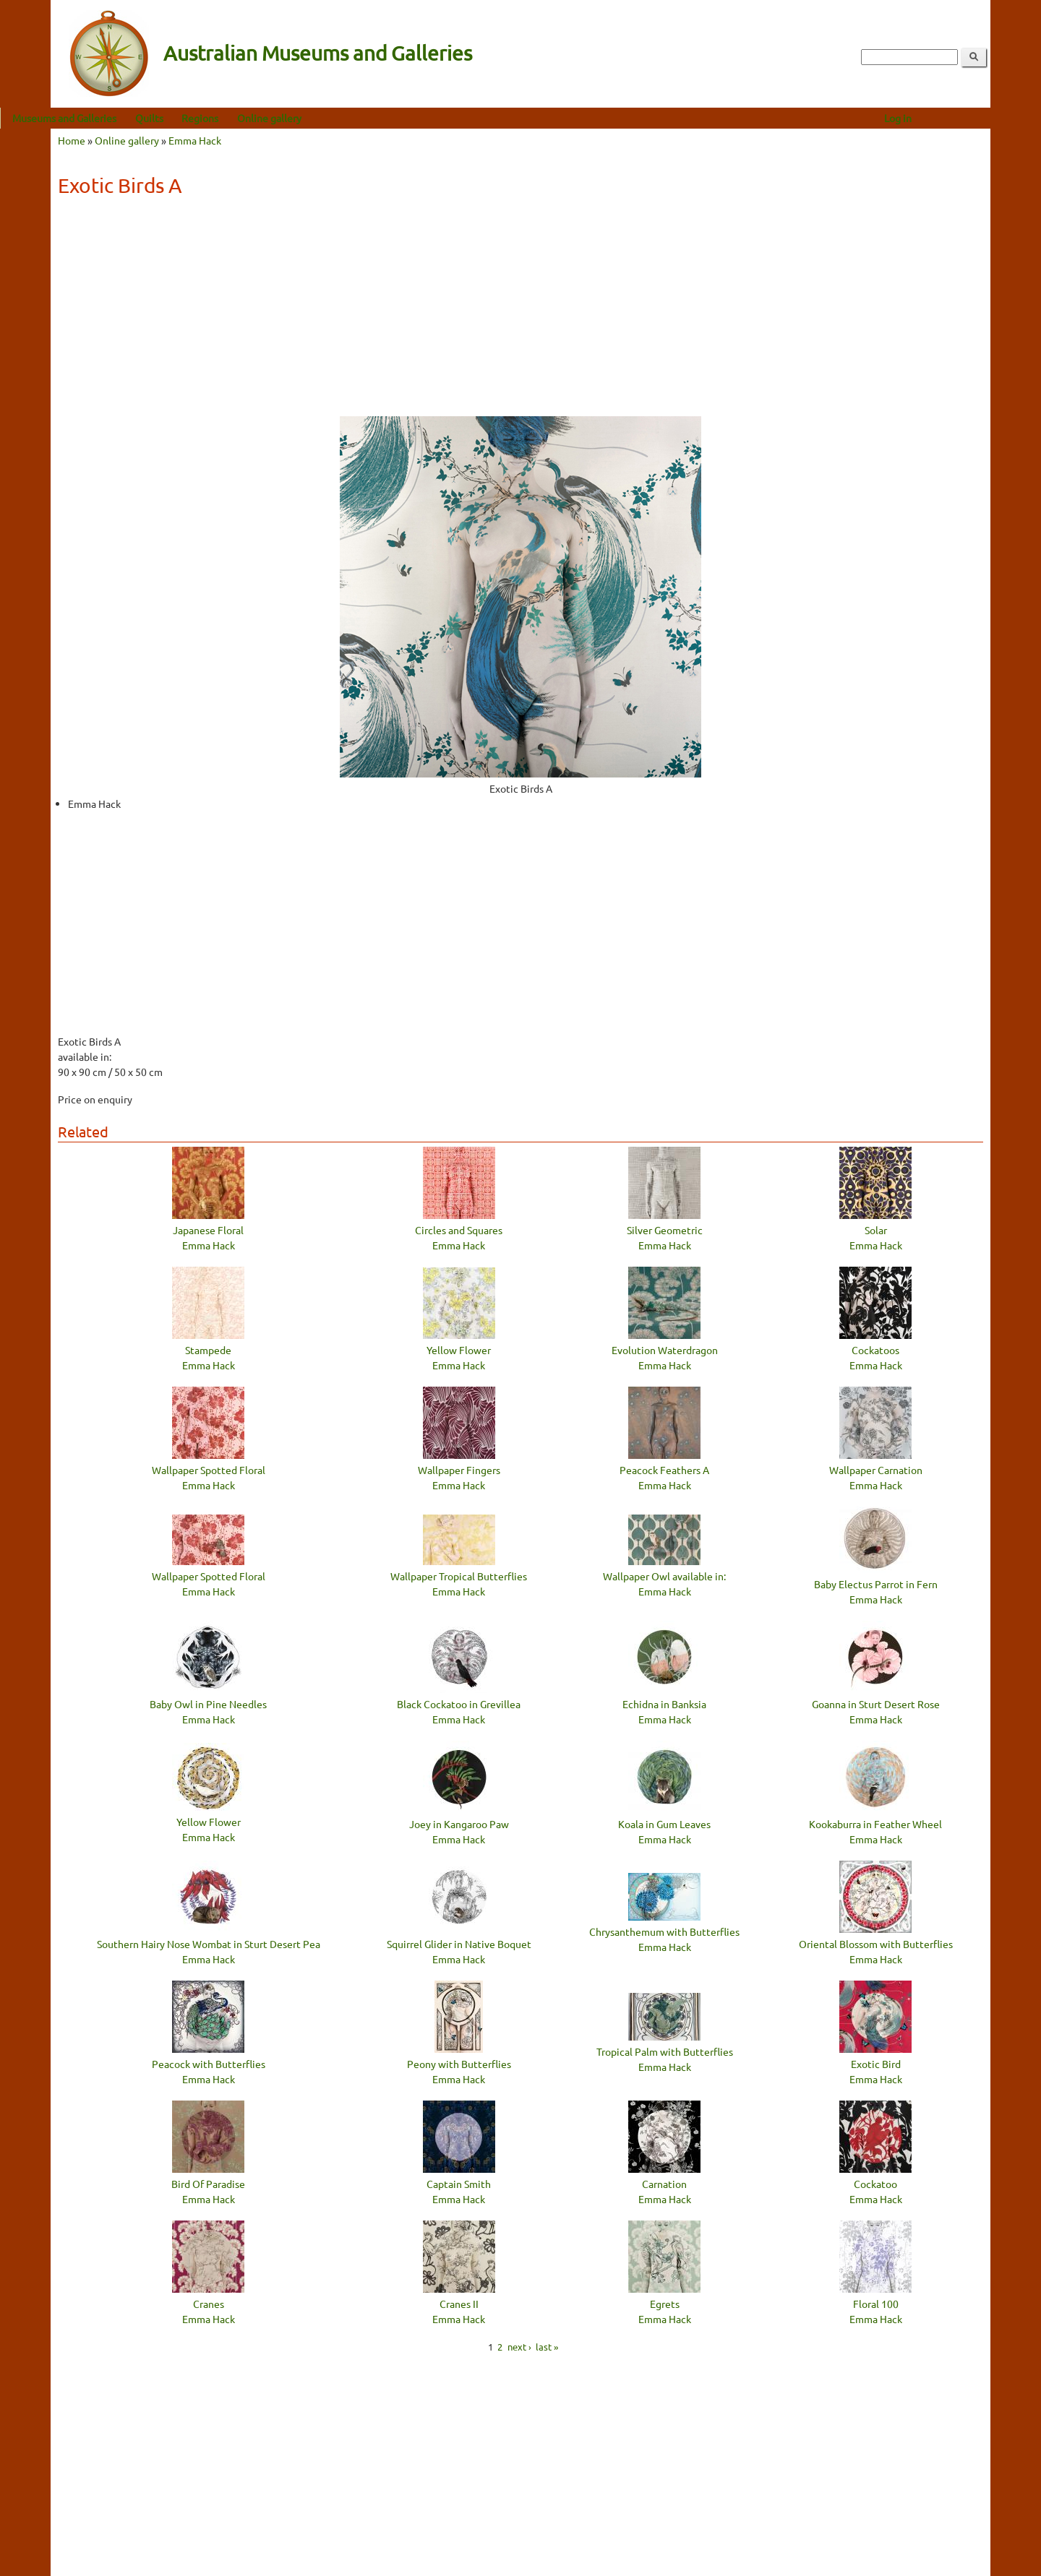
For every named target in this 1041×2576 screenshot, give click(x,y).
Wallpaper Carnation (875, 1469)
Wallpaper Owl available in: (664, 1575)
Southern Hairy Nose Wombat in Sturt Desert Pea (208, 1943)
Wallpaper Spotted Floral (208, 1469)
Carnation (664, 2183)
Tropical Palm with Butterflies (664, 2051)
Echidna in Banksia (664, 1703)
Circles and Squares (458, 1229)
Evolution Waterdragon (665, 1349)
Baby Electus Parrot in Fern (876, 1583)
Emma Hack (194, 140)
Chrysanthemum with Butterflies (664, 1931)
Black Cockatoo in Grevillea (458, 1703)
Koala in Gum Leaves (664, 1823)
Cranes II (459, 2303)
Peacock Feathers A (664, 1469)
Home (71, 140)
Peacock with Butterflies (208, 2063)
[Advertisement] (520, 311)
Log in (948, 117)
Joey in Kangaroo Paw (459, 1823)
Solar (876, 1229)
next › (519, 2346)
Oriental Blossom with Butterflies (876, 1943)
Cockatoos (875, 1349)
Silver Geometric (665, 1229)
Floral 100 (876, 2303)
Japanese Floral (208, 1229)
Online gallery (320, 117)
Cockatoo (875, 2183)
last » (547, 2346)
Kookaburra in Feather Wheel (875, 1823)
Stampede (208, 1349)
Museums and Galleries (115, 117)
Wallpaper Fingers (459, 1469)
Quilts (200, 117)
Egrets (665, 2303)
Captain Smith (459, 2183)
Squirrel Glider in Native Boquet (459, 1943)
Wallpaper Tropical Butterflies (458, 1575)
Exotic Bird (876, 2063)
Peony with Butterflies (459, 2063)
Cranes (208, 2303)
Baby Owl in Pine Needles (208, 1703)
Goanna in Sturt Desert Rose (876, 1703)
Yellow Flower (459, 1349)
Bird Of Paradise (208, 2183)
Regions (250, 117)
